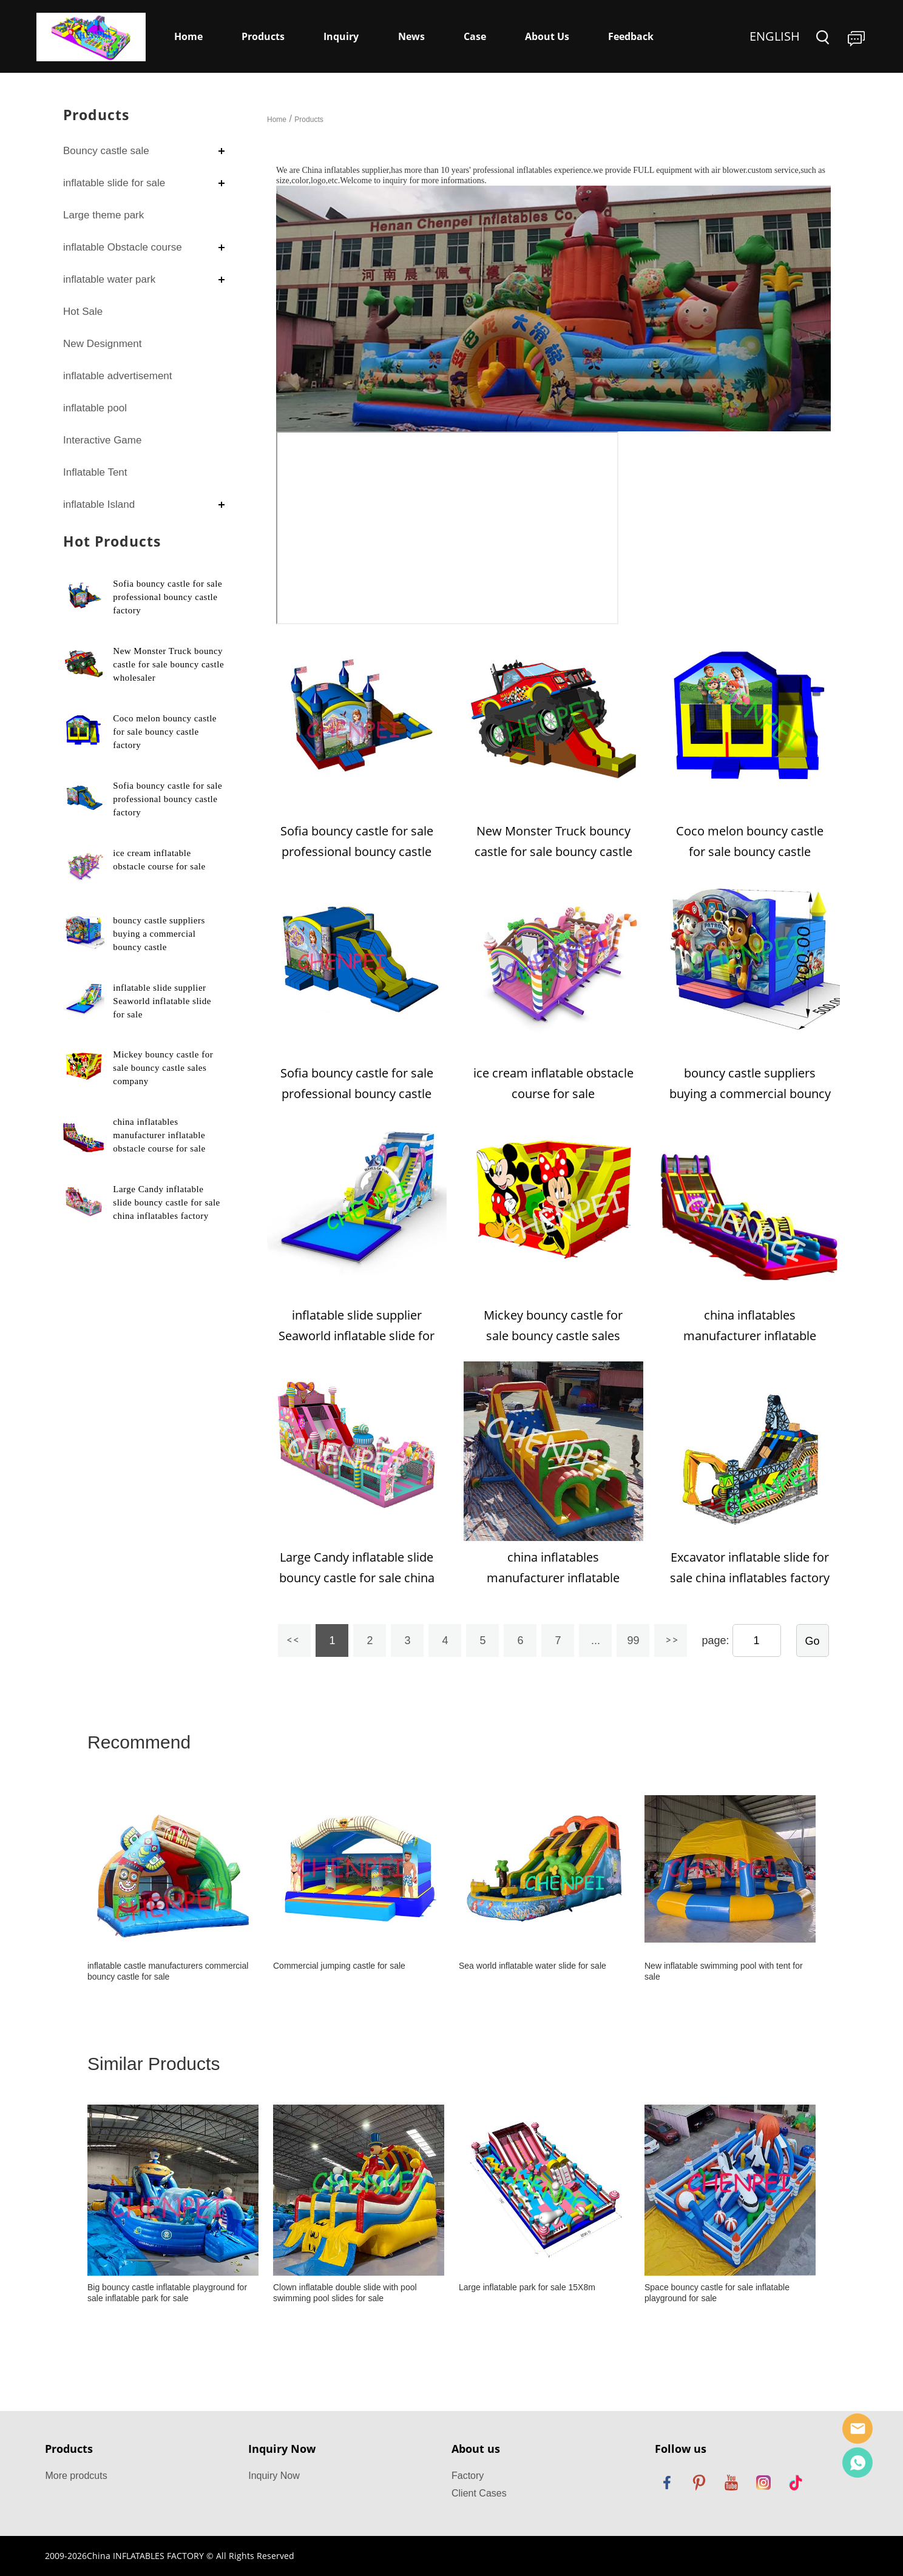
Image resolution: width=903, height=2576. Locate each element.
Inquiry (341, 36)
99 (633, 1640)
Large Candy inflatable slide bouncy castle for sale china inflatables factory (166, 1202)
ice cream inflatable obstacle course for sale (553, 1083)
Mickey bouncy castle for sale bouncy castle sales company (163, 1068)
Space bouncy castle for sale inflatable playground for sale (717, 2292)
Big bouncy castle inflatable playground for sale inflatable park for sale (167, 2292)
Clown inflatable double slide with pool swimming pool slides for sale (345, 2292)
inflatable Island (99, 504)
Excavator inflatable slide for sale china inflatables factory (750, 1567)
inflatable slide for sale (114, 183)
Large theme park (103, 215)
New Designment (102, 343)
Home (188, 36)
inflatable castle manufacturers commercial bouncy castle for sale (167, 1971)
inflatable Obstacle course (122, 247)
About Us (547, 36)
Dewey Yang (857, 2462)
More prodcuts (76, 2475)
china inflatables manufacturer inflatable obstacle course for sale (159, 1135)
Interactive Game (102, 440)
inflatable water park (109, 279)
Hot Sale (83, 311)
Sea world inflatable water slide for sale (532, 1966)
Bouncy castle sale (106, 151)
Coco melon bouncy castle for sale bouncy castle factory (165, 731)
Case (475, 36)
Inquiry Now (273, 2475)
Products (263, 36)
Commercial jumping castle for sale (339, 1966)
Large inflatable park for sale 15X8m (527, 2287)
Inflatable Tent (95, 472)
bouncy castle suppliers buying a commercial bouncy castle (159, 933)
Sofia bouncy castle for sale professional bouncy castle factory (167, 597)
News (411, 36)
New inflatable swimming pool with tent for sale (723, 1971)
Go (812, 1641)
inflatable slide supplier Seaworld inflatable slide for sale (162, 1001)
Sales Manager (857, 2428)
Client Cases (479, 2493)
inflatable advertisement (117, 376)
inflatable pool (95, 408)
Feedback (631, 36)
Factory (467, 2475)
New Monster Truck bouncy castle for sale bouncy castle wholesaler (168, 664)
